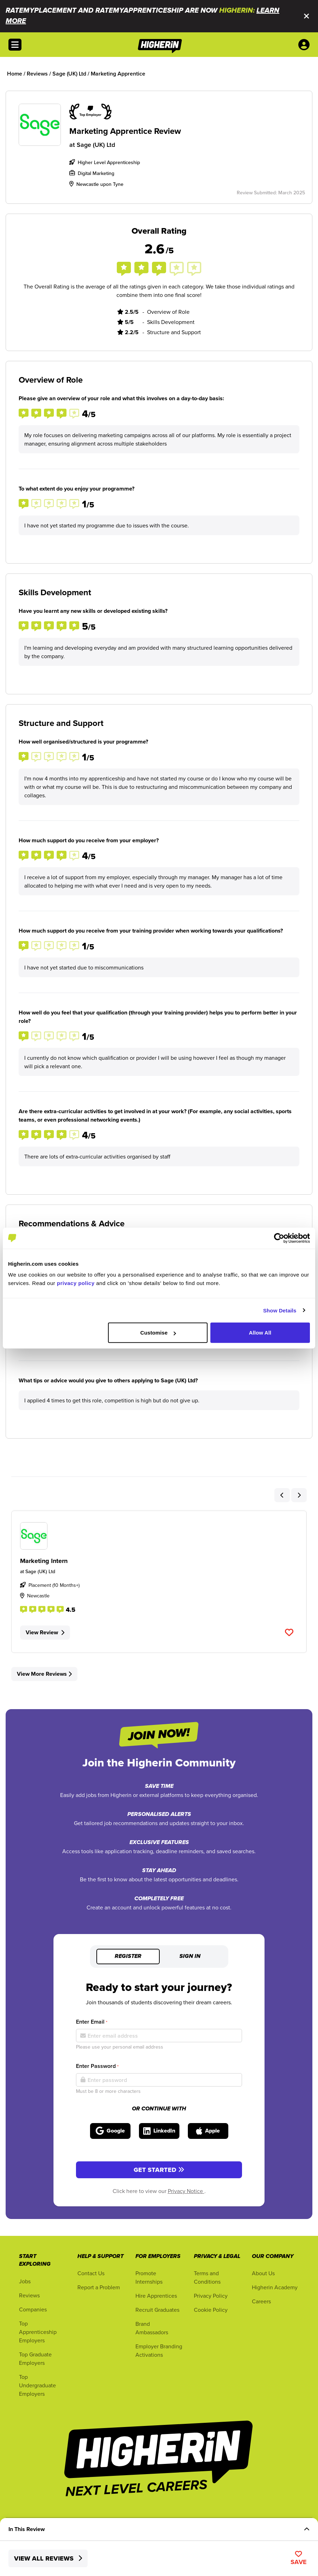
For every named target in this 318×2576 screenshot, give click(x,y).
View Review (45, 1632)
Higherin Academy (275, 2287)
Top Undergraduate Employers (37, 2385)
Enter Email (91, 2022)
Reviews (29, 2295)
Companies (33, 2309)
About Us (263, 2273)
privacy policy (76, 1283)
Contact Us (90, 2273)
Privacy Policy (211, 2295)
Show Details (280, 1310)
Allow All (260, 1333)
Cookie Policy (211, 2310)
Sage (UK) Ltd (96, 144)
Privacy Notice (186, 2191)
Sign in (190, 1956)
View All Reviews (48, 2558)
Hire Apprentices (156, 2295)
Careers (261, 2301)
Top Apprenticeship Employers (38, 2331)
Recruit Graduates (157, 2310)
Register (128, 1956)
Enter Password (97, 2066)
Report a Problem (98, 2287)
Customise (158, 1333)
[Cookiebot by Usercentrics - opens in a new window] (279, 1238)
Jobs (25, 2281)
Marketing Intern (44, 1560)
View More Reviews (44, 1674)
